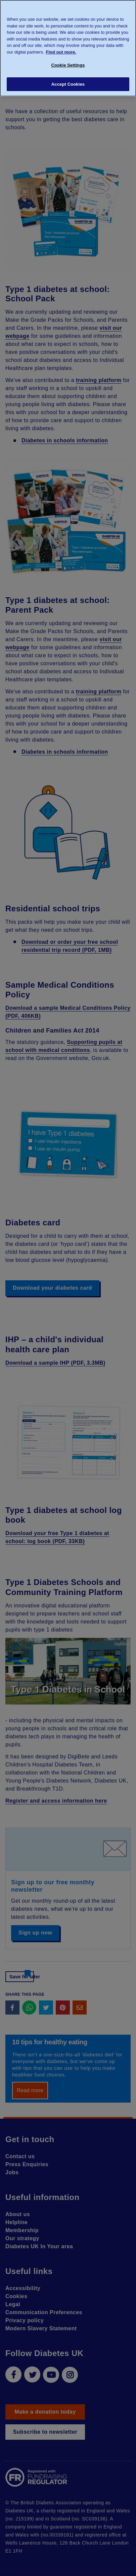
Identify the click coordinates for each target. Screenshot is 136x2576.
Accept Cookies (68, 84)
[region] (68, 48)
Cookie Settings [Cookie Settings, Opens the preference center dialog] (68, 65)
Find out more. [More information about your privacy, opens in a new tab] (61, 52)
